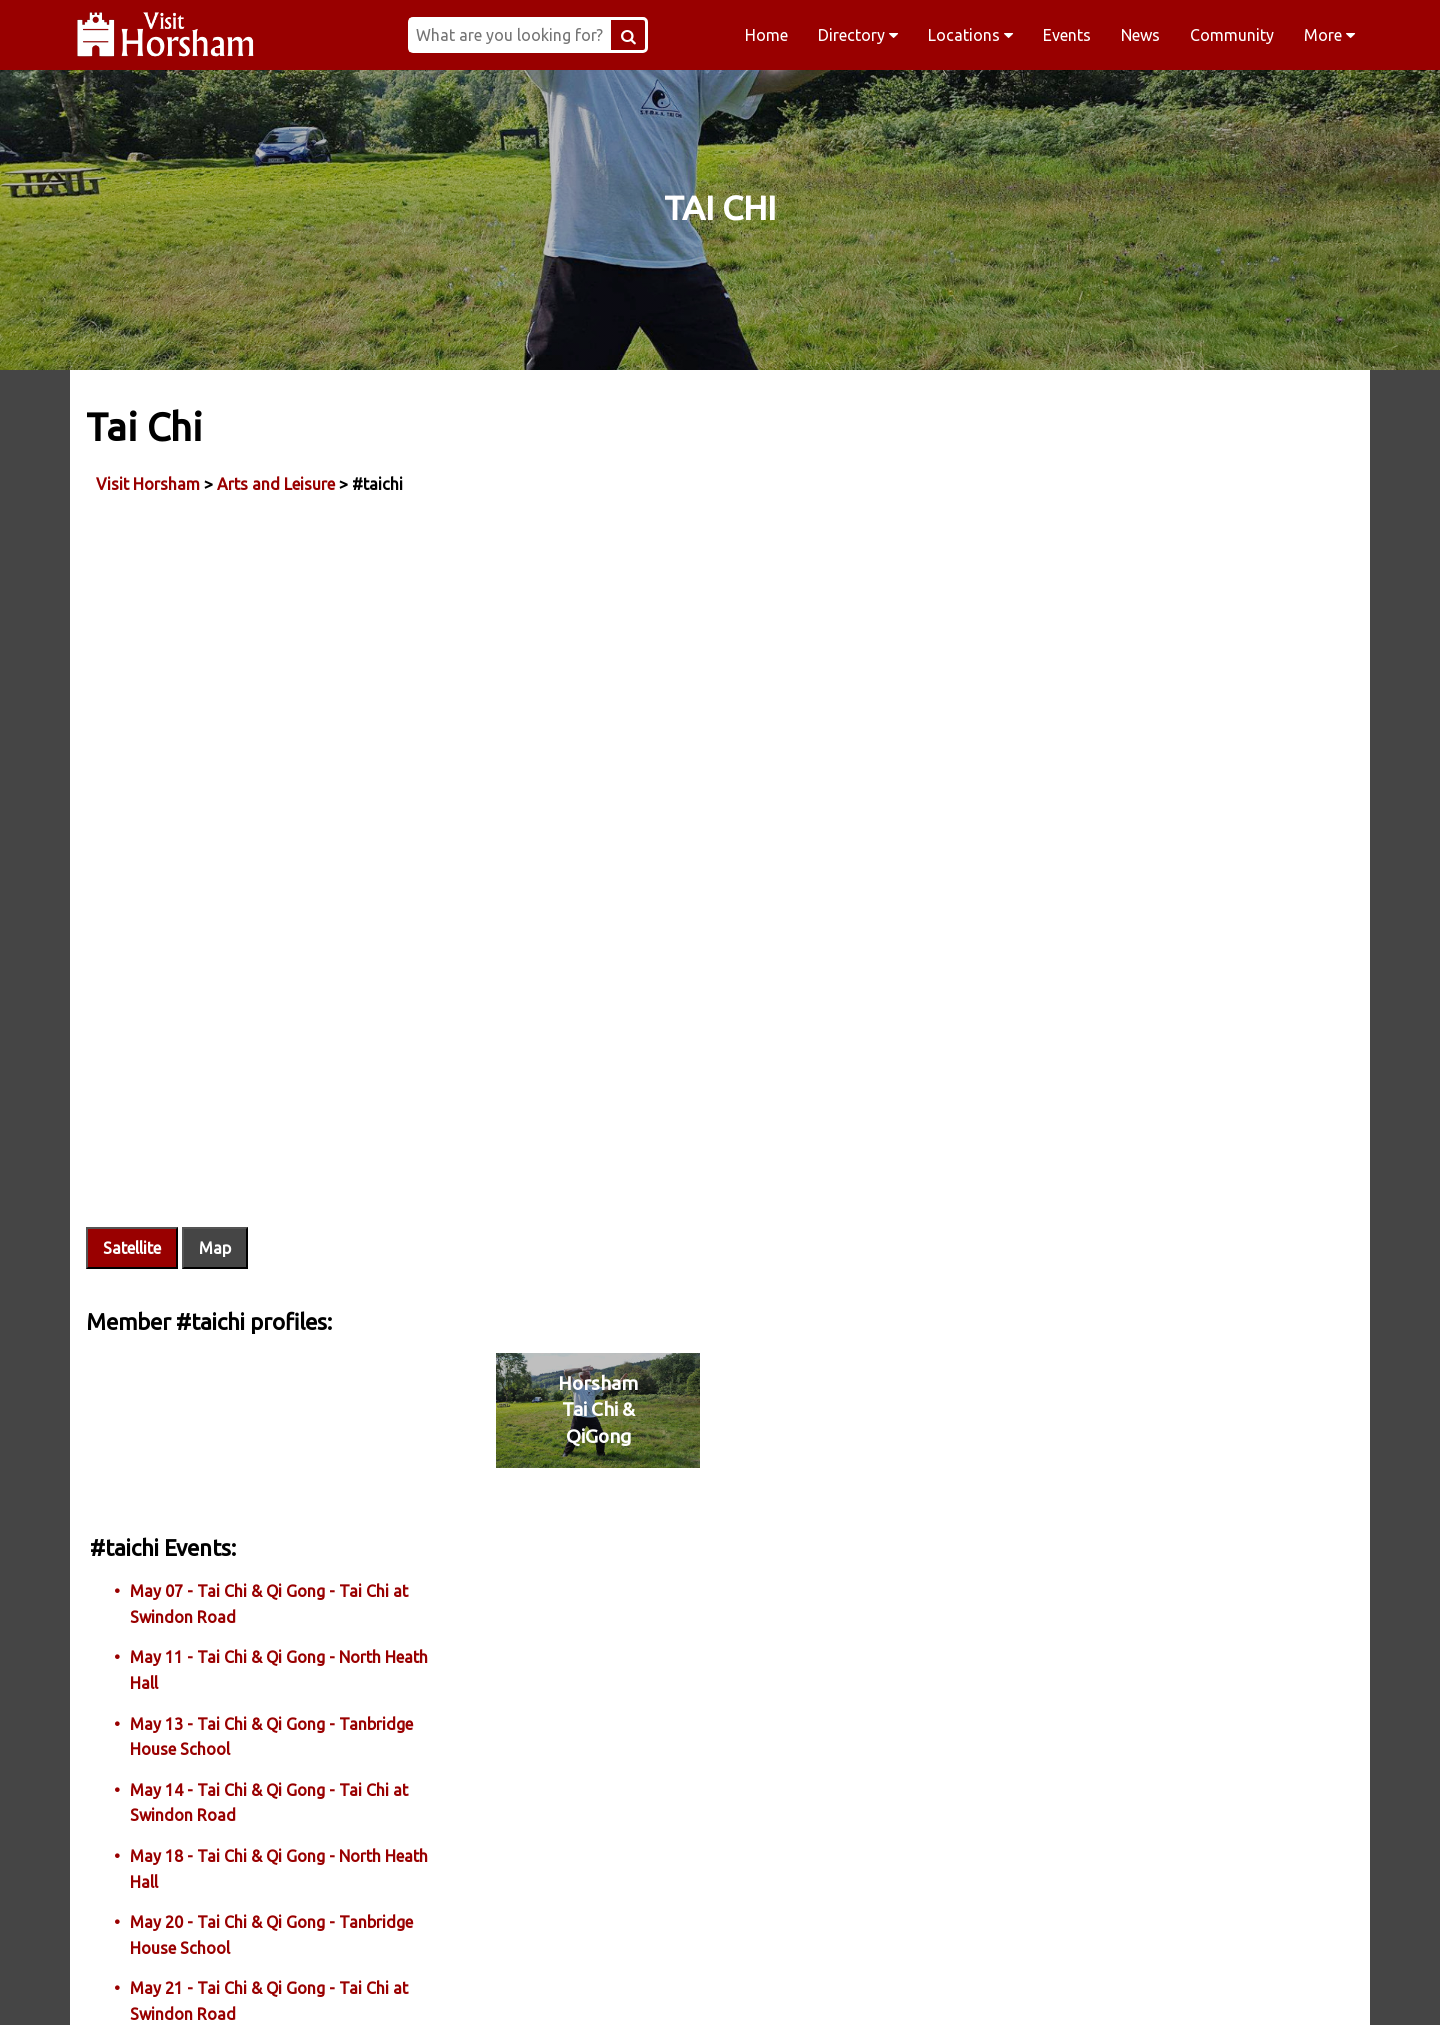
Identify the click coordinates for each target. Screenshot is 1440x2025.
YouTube (1104, 1984)
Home (766, 35)
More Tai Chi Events (1112, 1460)
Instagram (592, 1984)
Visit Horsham (152, 479)
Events (1067, 35)
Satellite (136, 1127)
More (1329, 35)
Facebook (336, 1984)
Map (219, 1127)
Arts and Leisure (280, 479)
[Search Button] (694, 35)
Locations (970, 35)
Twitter (848, 1984)
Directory (858, 35)
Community (1232, 35)
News (1140, 35)
